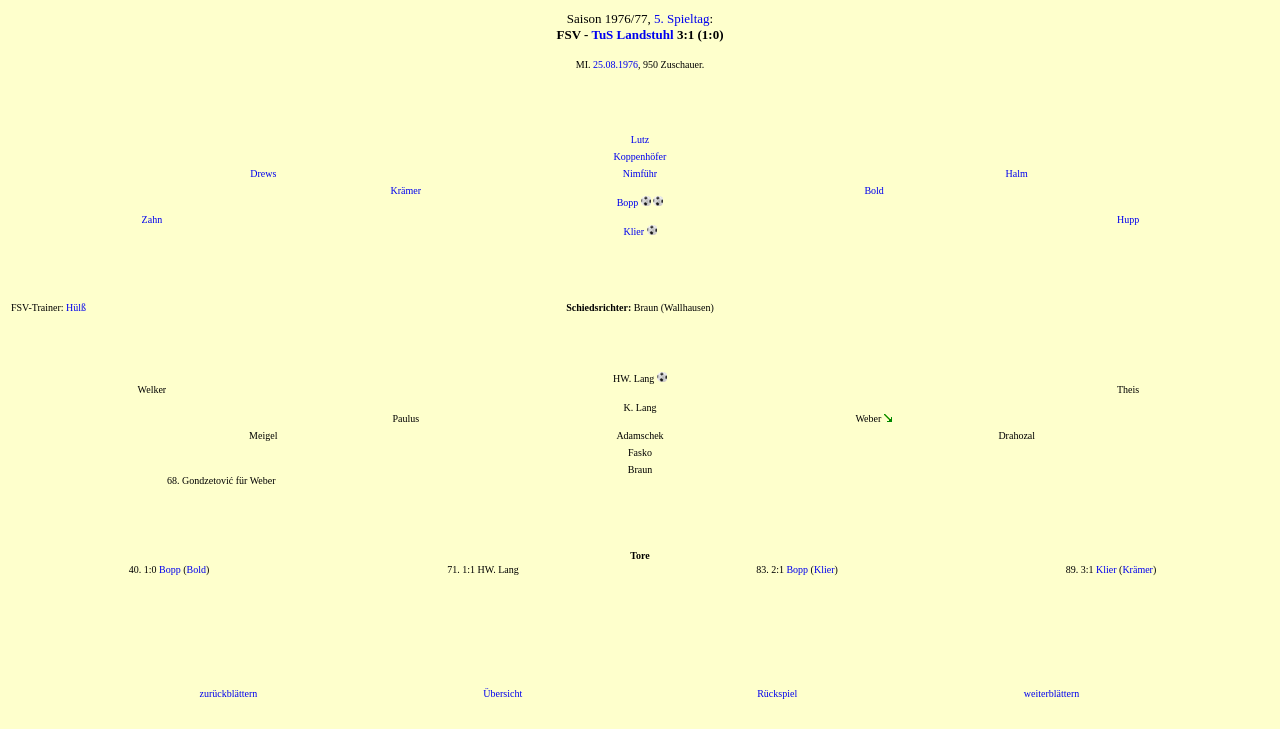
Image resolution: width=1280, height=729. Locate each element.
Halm (1017, 173)
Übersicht (502, 693)
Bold (873, 190)
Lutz (640, 139)
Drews (263, 173)
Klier (633, 231)
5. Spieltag (682, 18)
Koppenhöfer (640, 156)
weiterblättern (1052, 693)
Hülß (76, 307)
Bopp (628, 202)
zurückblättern (228, 693)
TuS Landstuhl (632, 34)
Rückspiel (777, 693)
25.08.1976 (615, 64)
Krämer (406, 190)
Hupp (1128, 219)
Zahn (152, 219)
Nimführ (640, 173)
